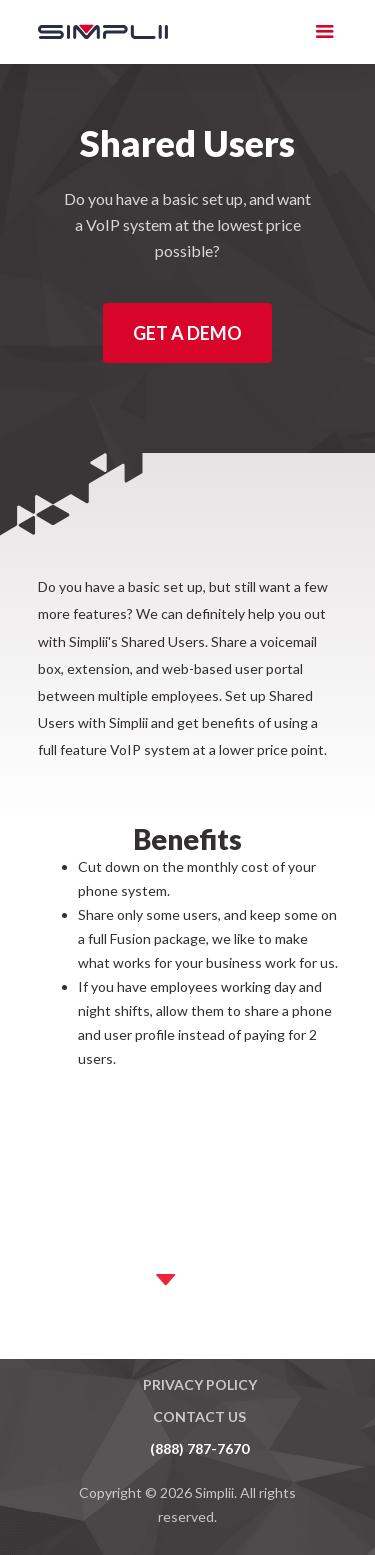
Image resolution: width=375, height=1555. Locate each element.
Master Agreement (199, 1352)
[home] (88, 32)
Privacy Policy (200, 1384)
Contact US (199, 1416)
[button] (325, 32)
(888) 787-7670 (199, 1448)
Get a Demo (187, 333)
